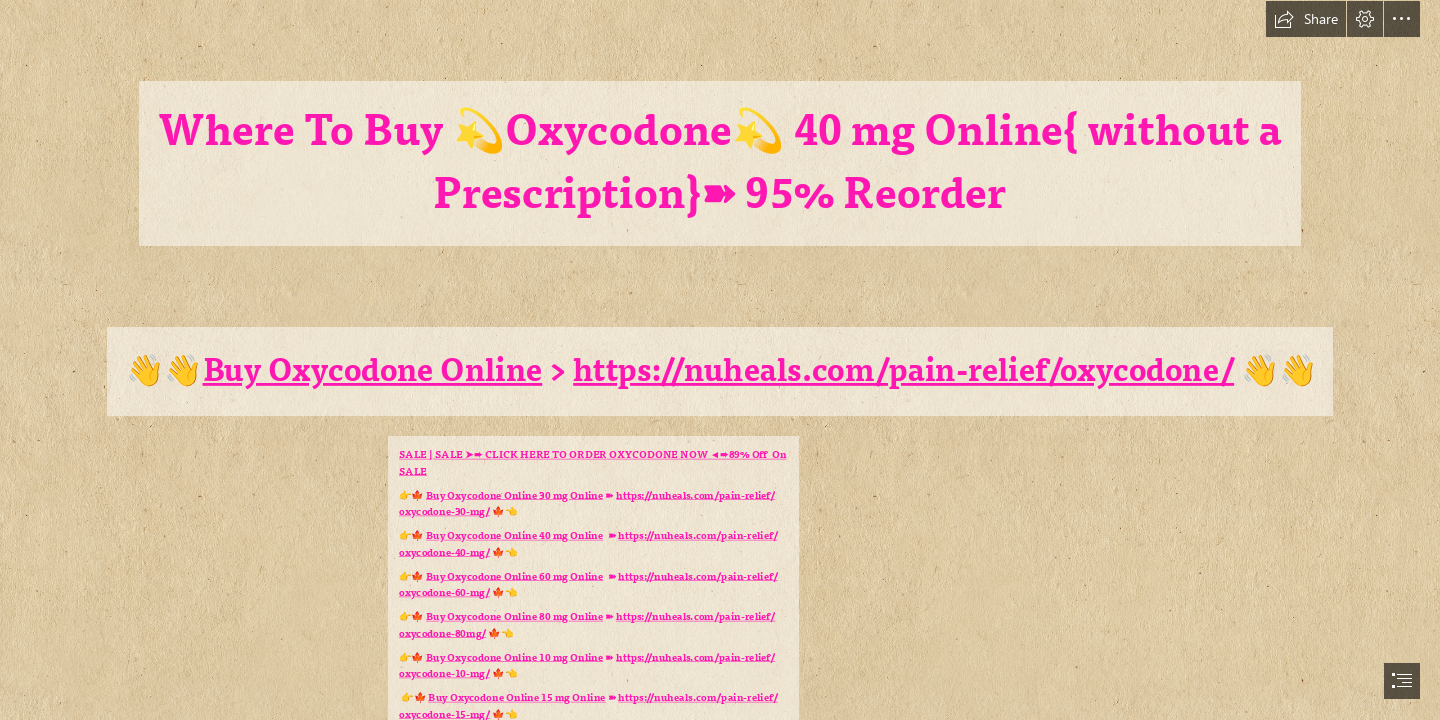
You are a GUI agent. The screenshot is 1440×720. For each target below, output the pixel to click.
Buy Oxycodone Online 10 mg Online (514, 657)
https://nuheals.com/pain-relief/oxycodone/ (904, 371)
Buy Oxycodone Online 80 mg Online (514, 616)
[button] (1306, 19)
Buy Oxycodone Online (373, 371)
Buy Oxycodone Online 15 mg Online (517, 697)
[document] (720, 360)
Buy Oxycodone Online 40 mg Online (514, 535)
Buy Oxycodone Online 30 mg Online (514, 495)
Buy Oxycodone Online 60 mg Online (514, 576)
